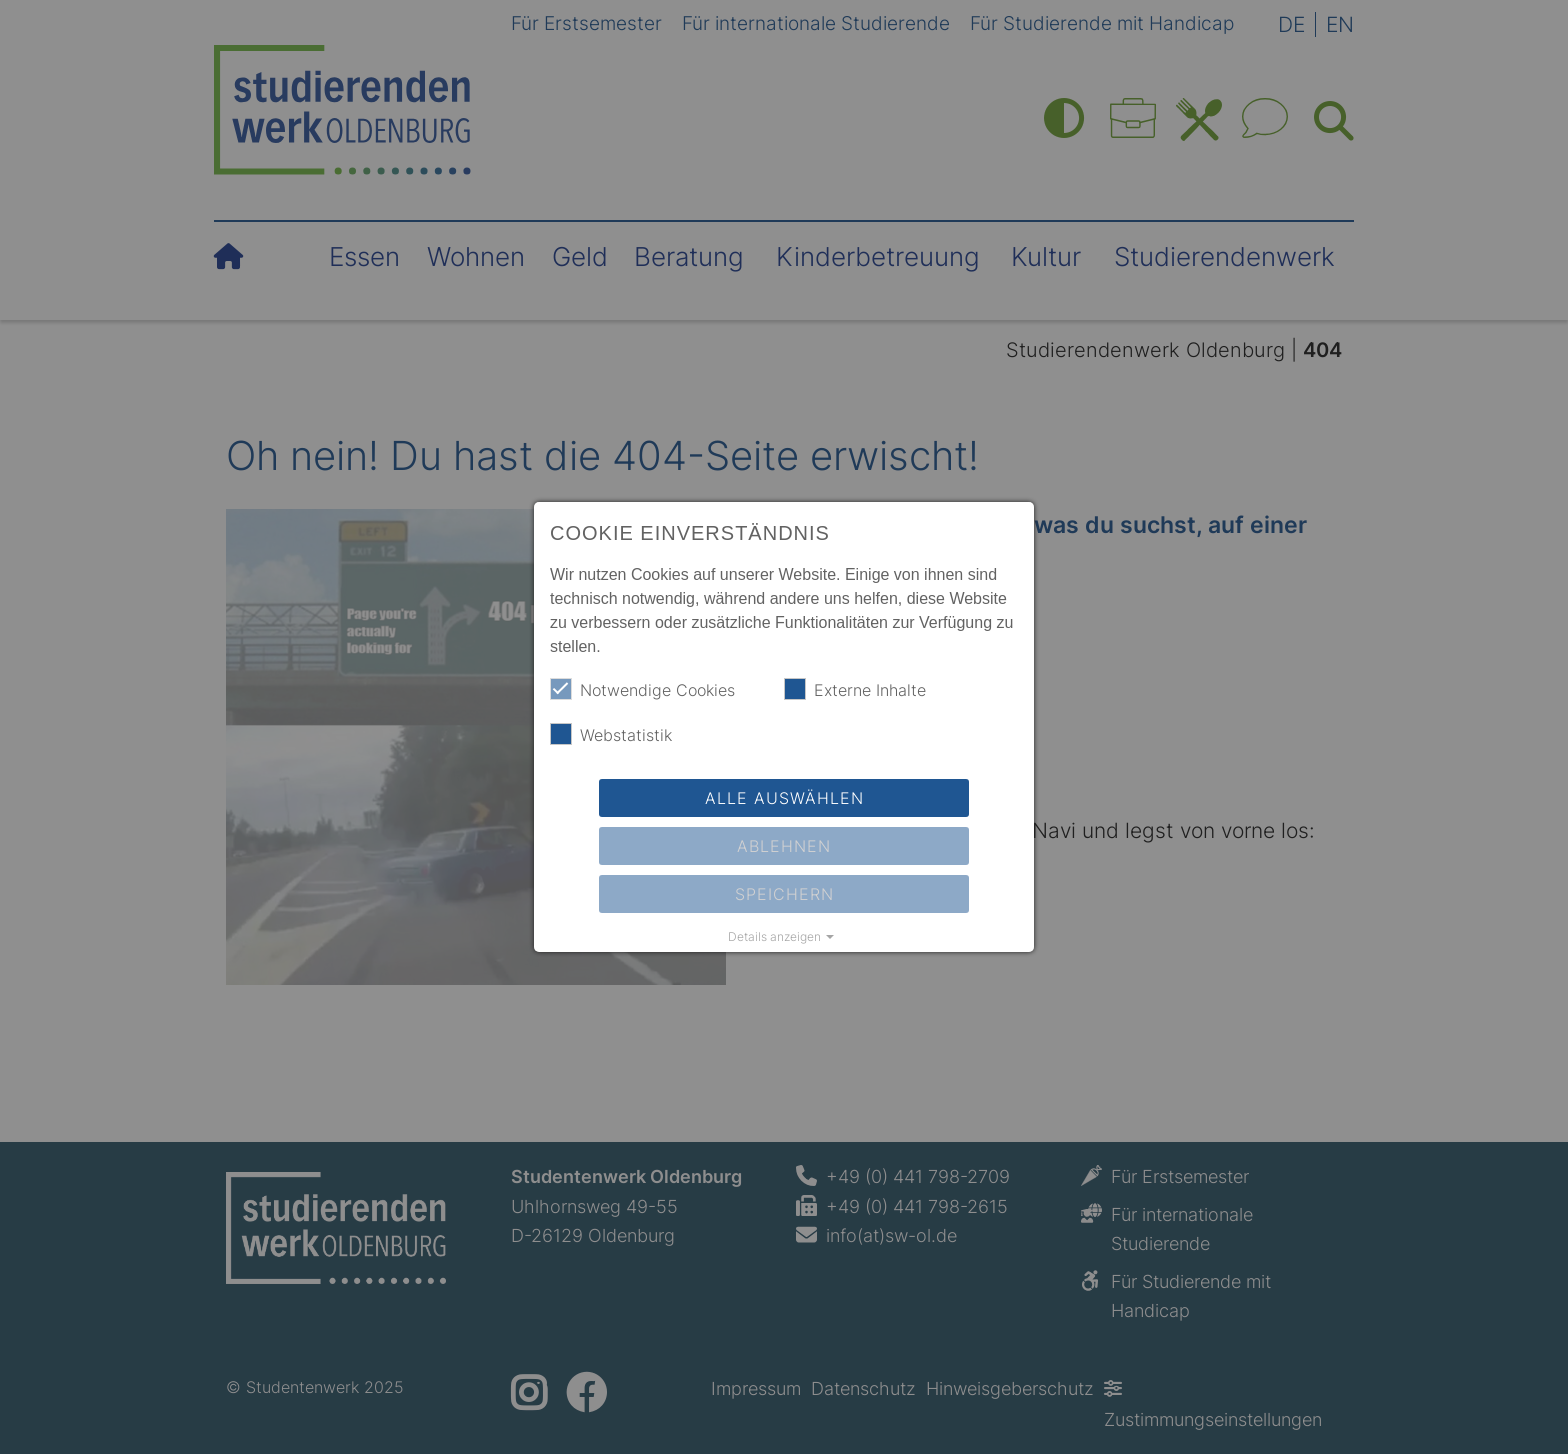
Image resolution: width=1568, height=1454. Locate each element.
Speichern (784, 894)
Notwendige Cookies (642, 689)
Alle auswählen (784, 798)
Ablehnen (784, 846)
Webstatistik (611, 734)
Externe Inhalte (855, 689)
